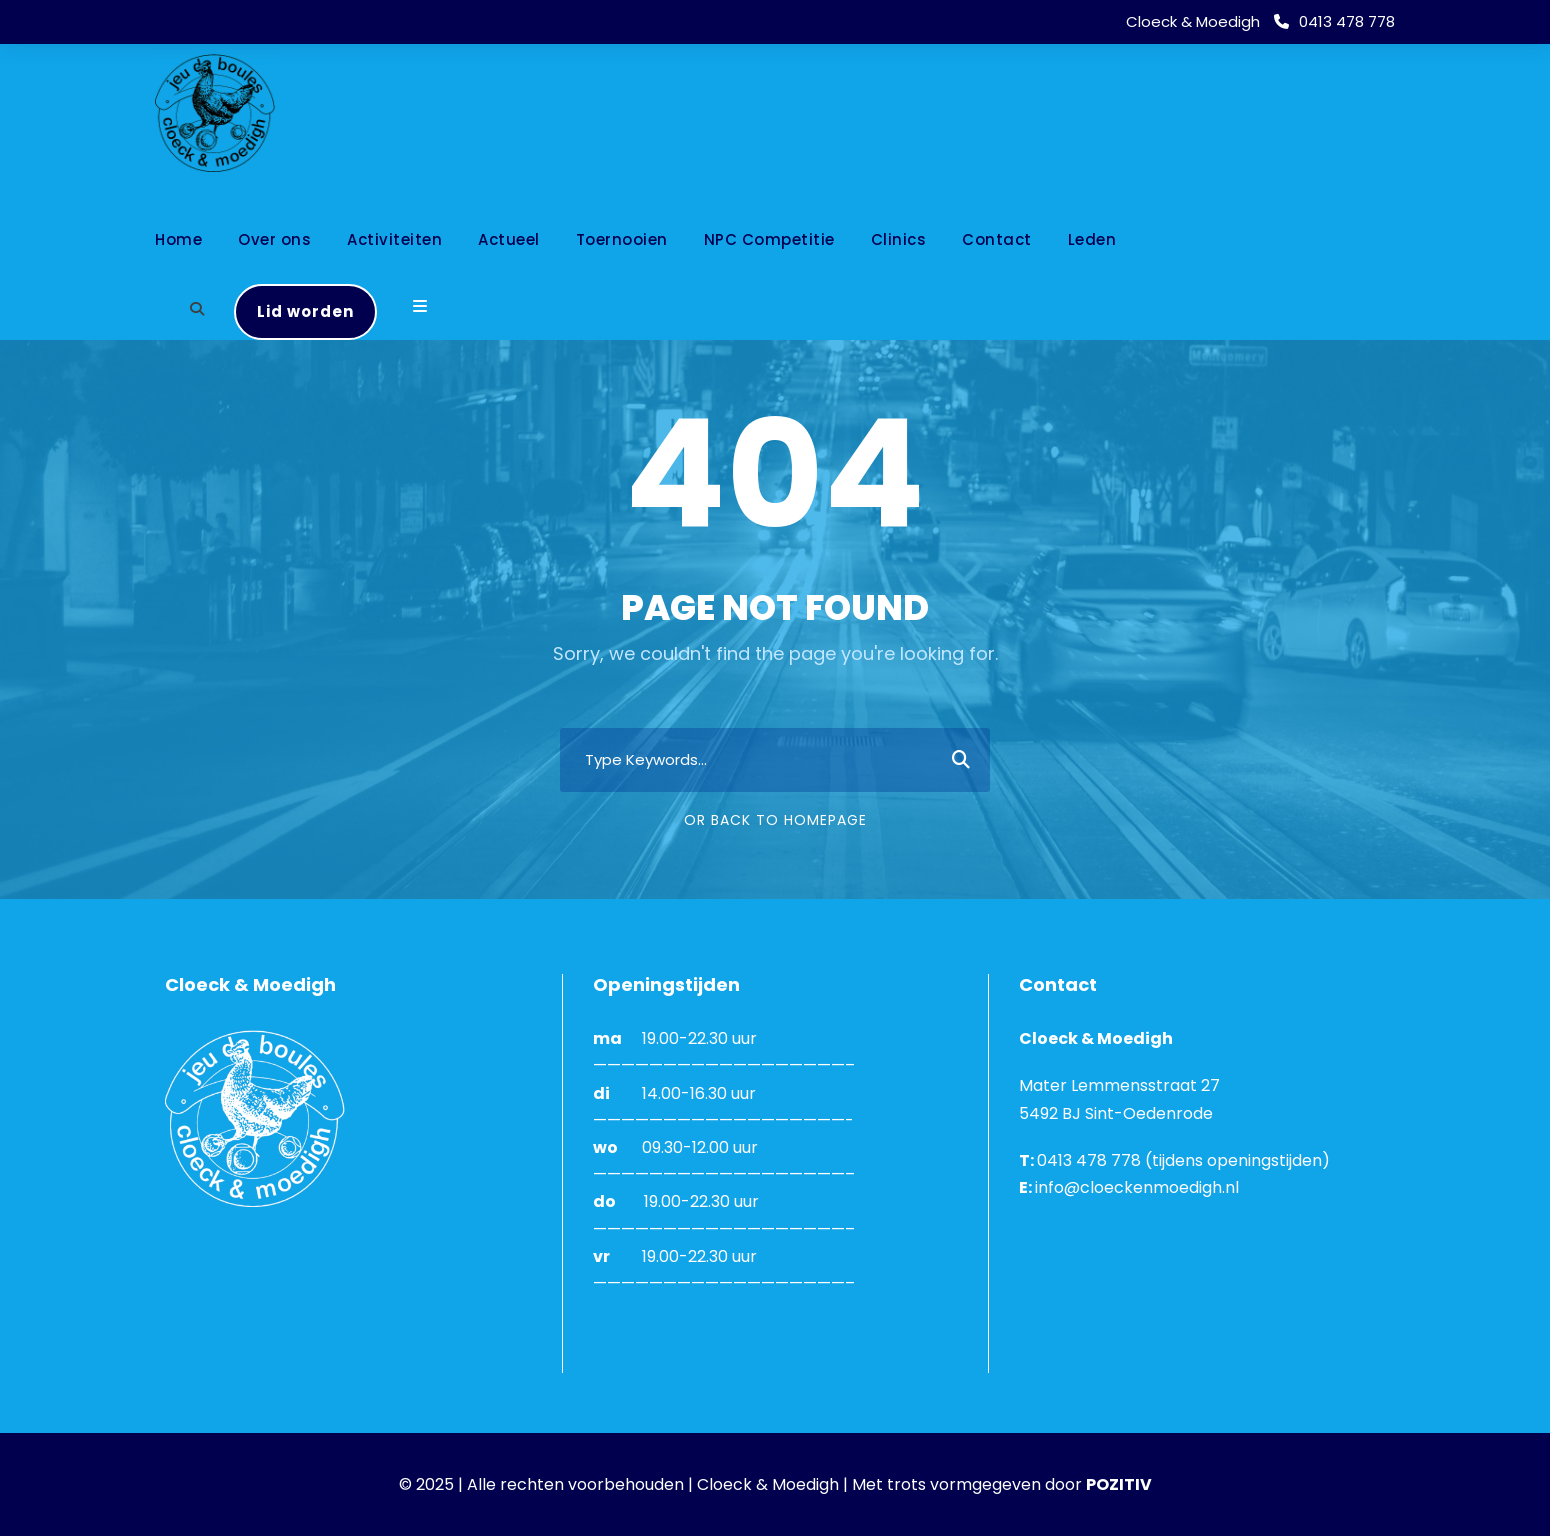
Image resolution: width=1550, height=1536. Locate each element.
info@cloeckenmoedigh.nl (1137, 1187)
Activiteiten (394, 239)
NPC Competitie (769, 239)
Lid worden (305, 311)
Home (178, 239)
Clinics (899, 239)
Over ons (274, 239)
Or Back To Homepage (775, 820)
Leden (1092, 239)
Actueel (509, 239)
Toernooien (622, 239)
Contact (997, 239)
